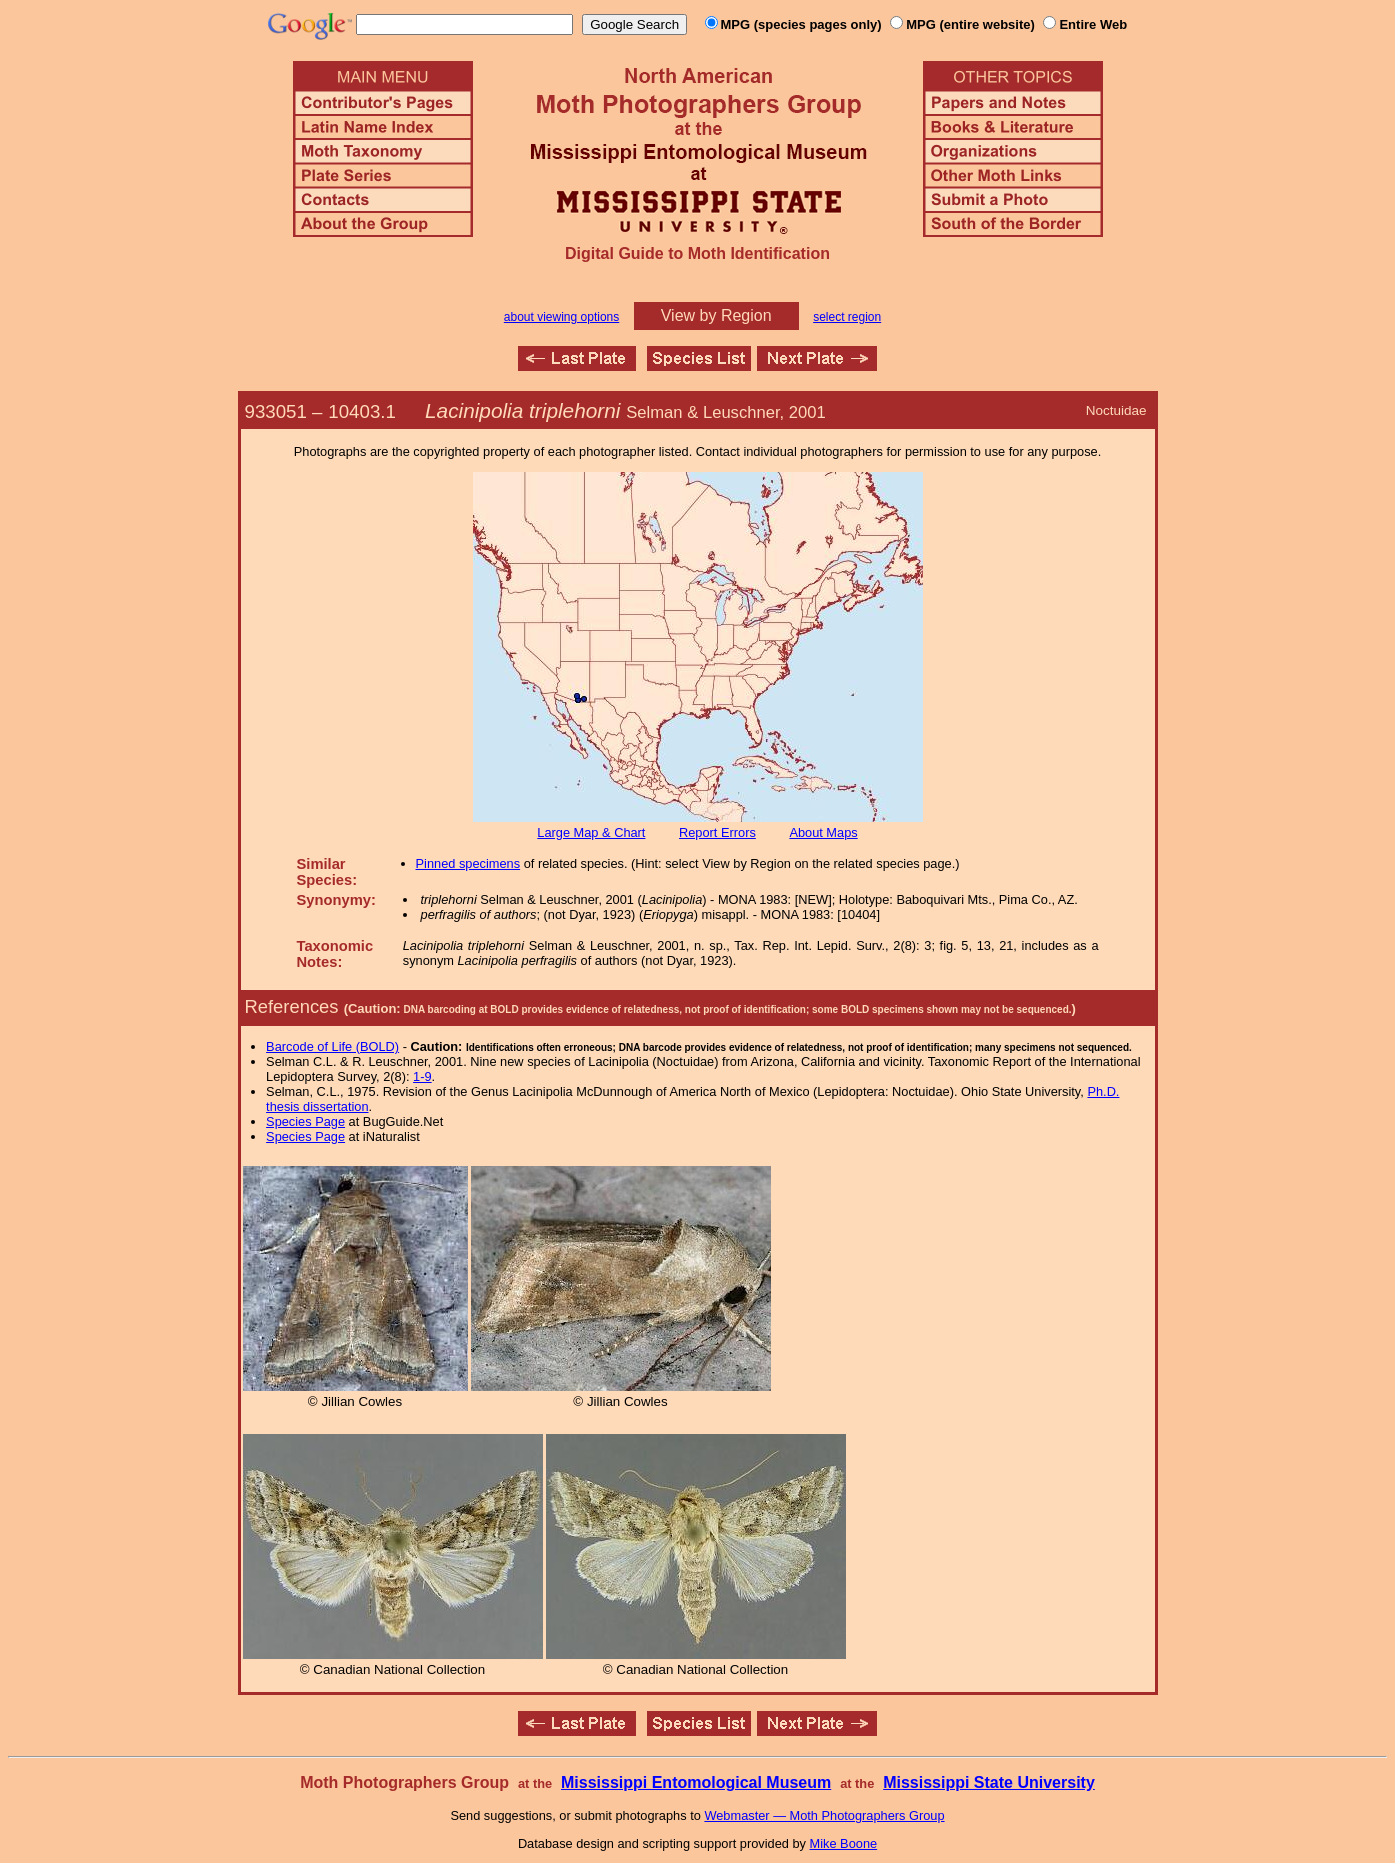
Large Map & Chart (591, 832)
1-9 (422, 1076)
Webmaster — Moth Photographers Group (824, 1815)
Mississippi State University (989, 1782)
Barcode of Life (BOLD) (332, 1046)
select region (847, 317)
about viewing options (561, 317)
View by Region (716, 315)
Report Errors (717, 832)
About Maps (823, 832)
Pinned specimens (468, 863)
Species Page (305, 1121)
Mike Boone (844, 1843)
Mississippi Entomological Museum (696, 1782)
